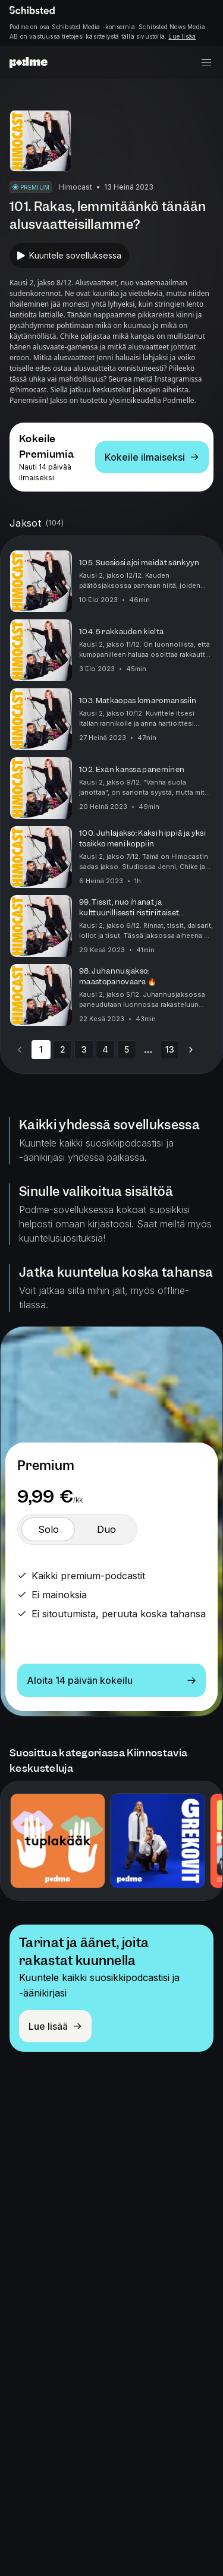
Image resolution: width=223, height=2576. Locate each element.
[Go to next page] (190, 1049)
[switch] (48, 1529)
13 (169, 1049)
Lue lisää (182, 36)
